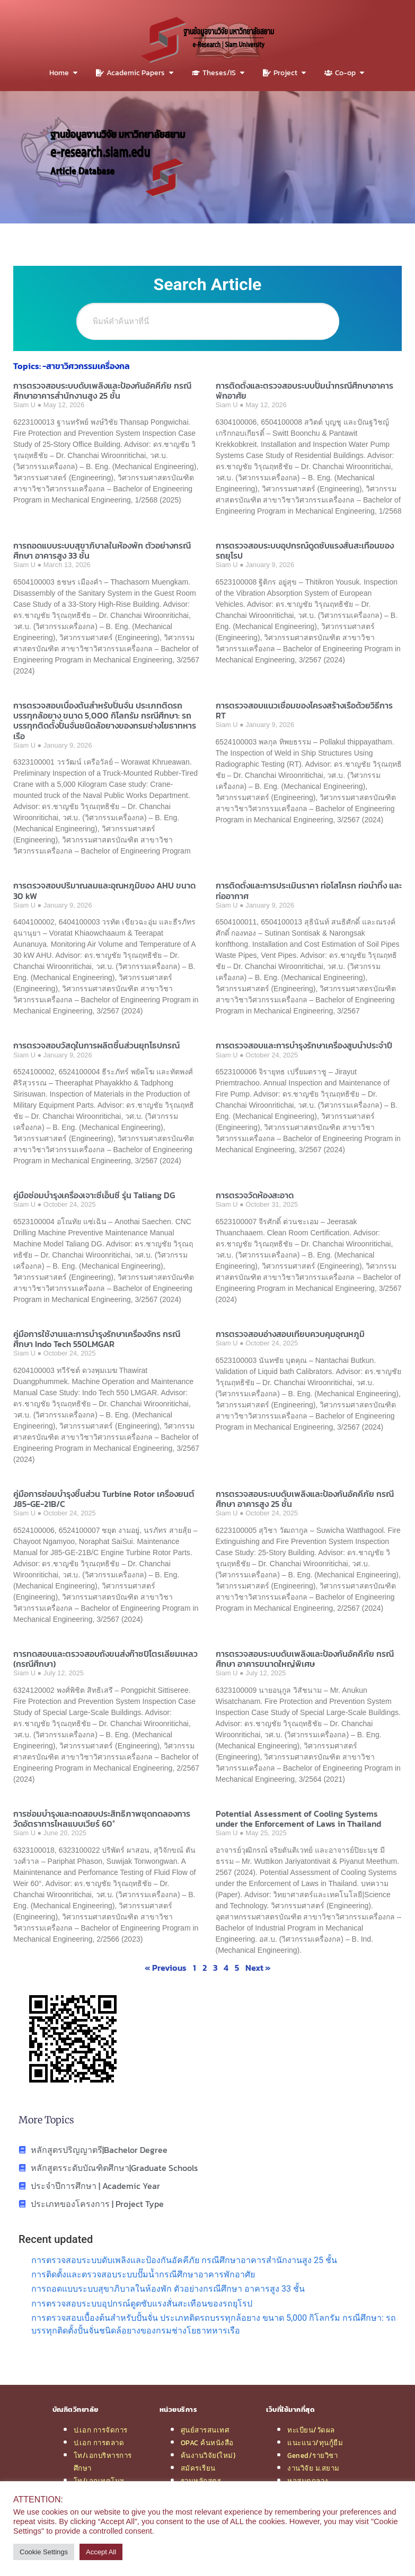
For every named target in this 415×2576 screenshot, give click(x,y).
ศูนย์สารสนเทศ (205, 2430)
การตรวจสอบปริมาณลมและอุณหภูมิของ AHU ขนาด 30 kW (104, 890)
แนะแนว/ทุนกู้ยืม (315, 2442)
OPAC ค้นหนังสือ (207, 2442)
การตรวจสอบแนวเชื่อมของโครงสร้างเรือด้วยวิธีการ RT (304, 710)
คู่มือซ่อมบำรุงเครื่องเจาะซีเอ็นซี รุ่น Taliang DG (94, 1195)
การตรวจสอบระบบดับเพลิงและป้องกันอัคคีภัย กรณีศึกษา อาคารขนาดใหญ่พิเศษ (305, 1658)
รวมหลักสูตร (201, 2480)
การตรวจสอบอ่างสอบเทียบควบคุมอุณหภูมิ (290, 1333)
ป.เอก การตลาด (99, 2442)
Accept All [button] (101, 2552)
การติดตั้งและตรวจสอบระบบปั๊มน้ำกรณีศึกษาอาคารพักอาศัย (304, 390)
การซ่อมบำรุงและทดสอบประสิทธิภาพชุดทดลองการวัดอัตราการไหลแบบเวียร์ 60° (101, 1818)
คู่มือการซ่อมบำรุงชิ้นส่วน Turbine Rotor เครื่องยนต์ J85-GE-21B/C (104, 1498)
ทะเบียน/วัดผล (311, 2430)
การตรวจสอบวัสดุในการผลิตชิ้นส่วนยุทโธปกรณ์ (96, 1045)
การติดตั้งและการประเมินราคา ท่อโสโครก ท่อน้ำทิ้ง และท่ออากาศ (309, 890)
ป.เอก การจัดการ (101, 2430)
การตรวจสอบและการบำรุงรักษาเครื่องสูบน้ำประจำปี (304, 1045)
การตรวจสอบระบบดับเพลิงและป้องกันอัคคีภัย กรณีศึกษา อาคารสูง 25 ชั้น (305, 1498)
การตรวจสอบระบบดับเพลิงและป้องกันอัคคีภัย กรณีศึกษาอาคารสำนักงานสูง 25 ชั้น (102, 390)
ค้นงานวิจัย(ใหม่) (208, 2455)
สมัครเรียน (198, 2468)
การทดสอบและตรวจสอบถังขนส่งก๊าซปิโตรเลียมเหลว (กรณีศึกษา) (105, 1658)
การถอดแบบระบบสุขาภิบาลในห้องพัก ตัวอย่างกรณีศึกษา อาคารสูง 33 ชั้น (102, 550)
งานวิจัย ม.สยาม (313, 2468)
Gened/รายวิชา (312, 2455)
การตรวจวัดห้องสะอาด (255, 1195)
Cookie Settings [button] (44, 2552)
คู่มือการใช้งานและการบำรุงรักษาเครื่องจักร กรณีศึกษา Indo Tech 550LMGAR (96, 1338)
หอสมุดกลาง (308, 2480)
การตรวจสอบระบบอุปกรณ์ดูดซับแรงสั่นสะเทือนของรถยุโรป (305, 550)
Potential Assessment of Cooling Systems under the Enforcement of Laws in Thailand (298, 1818)
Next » (258, 1967)
